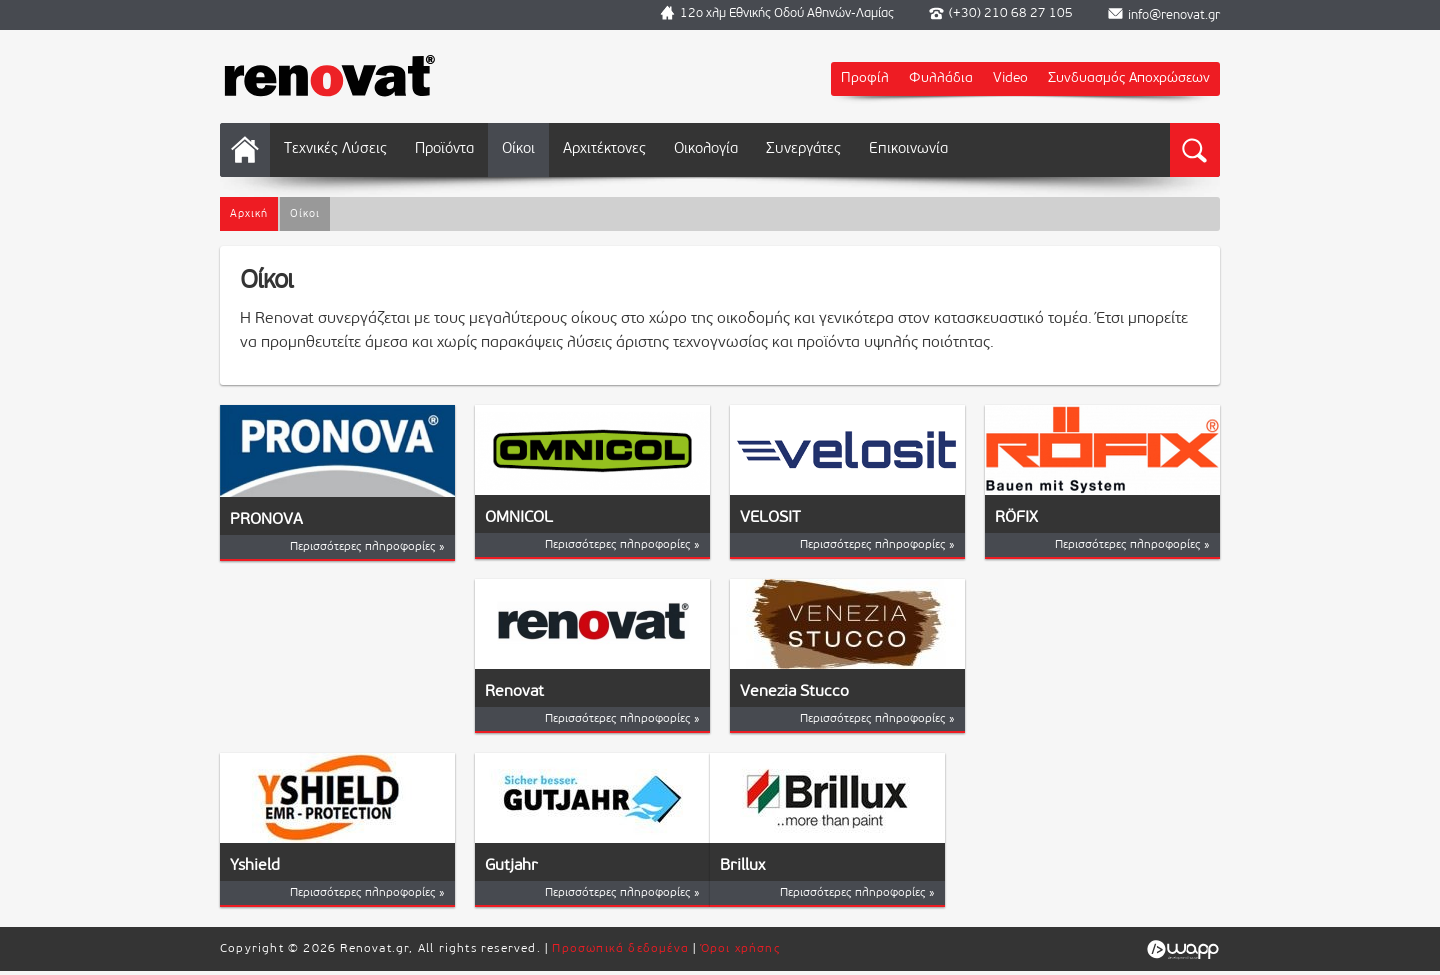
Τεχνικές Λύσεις (335, 149)
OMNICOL (519, 518)
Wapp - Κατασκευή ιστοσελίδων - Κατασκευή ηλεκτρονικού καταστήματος (1182, 950)
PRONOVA (266, 520)
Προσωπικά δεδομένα (620, 949)
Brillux (742, 866)
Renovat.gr (330, 75)
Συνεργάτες (803, 149)
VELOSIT (770, 518)
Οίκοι (518, 149)
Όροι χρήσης (741, 949)
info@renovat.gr (1174, 15)
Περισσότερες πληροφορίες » (367, 547)
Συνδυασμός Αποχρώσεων (1129, 78)
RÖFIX (1016, 518)
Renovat (514, 692)
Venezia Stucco (794, 692)
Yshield (255, 866)
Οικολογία (706, 149)
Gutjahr (511, 866)
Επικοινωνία (908, 149)
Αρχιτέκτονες (604, 149)
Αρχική (245, 150)
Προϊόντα (444, 149)
